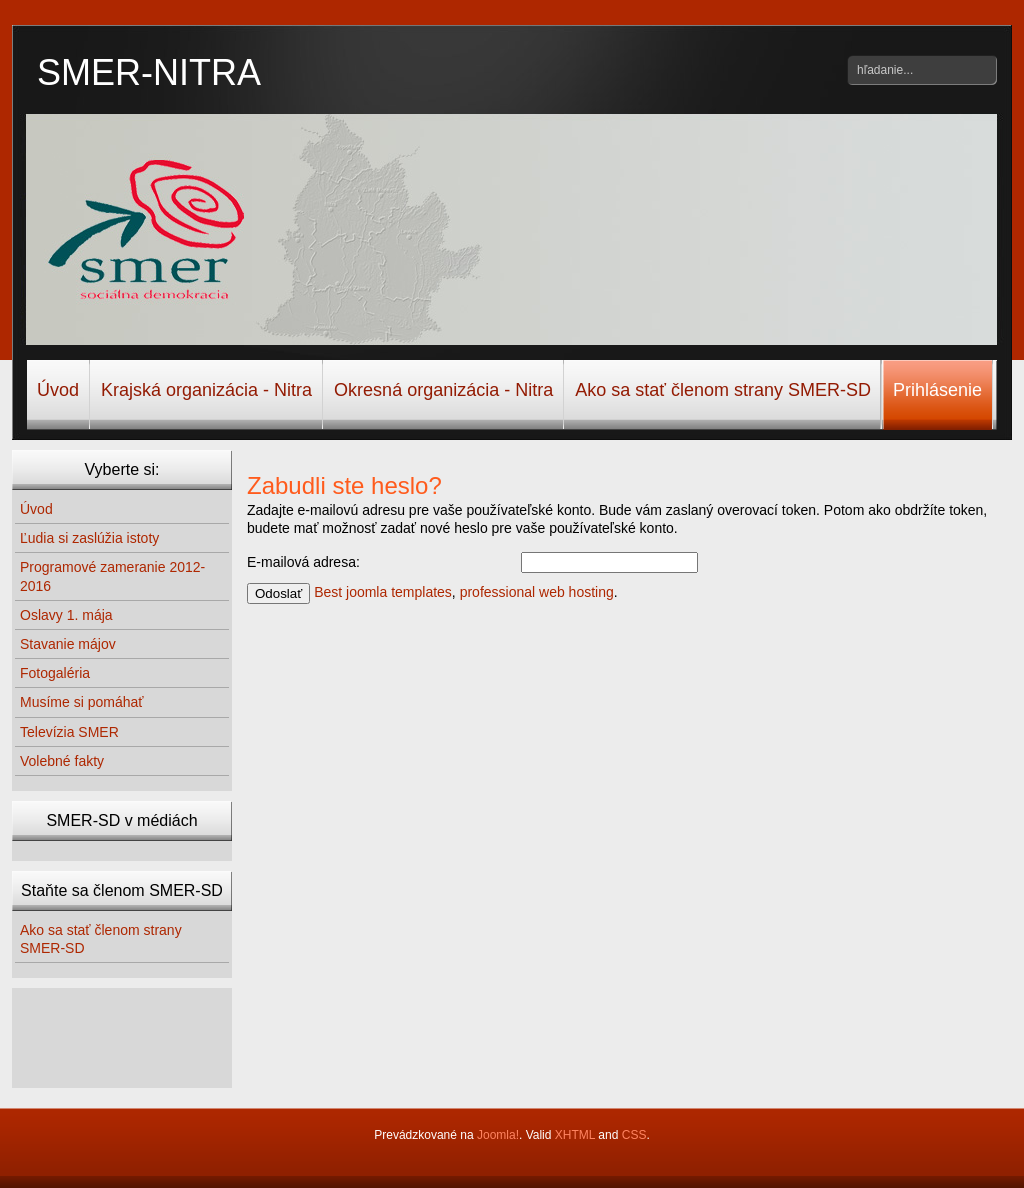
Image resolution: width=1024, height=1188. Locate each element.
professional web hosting (537, 592)
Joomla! (498, 1135)
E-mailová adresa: (303, 562)
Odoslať (278, 593)
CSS (634, 1135)
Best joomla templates (383, 592)
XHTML (575, 1135)
